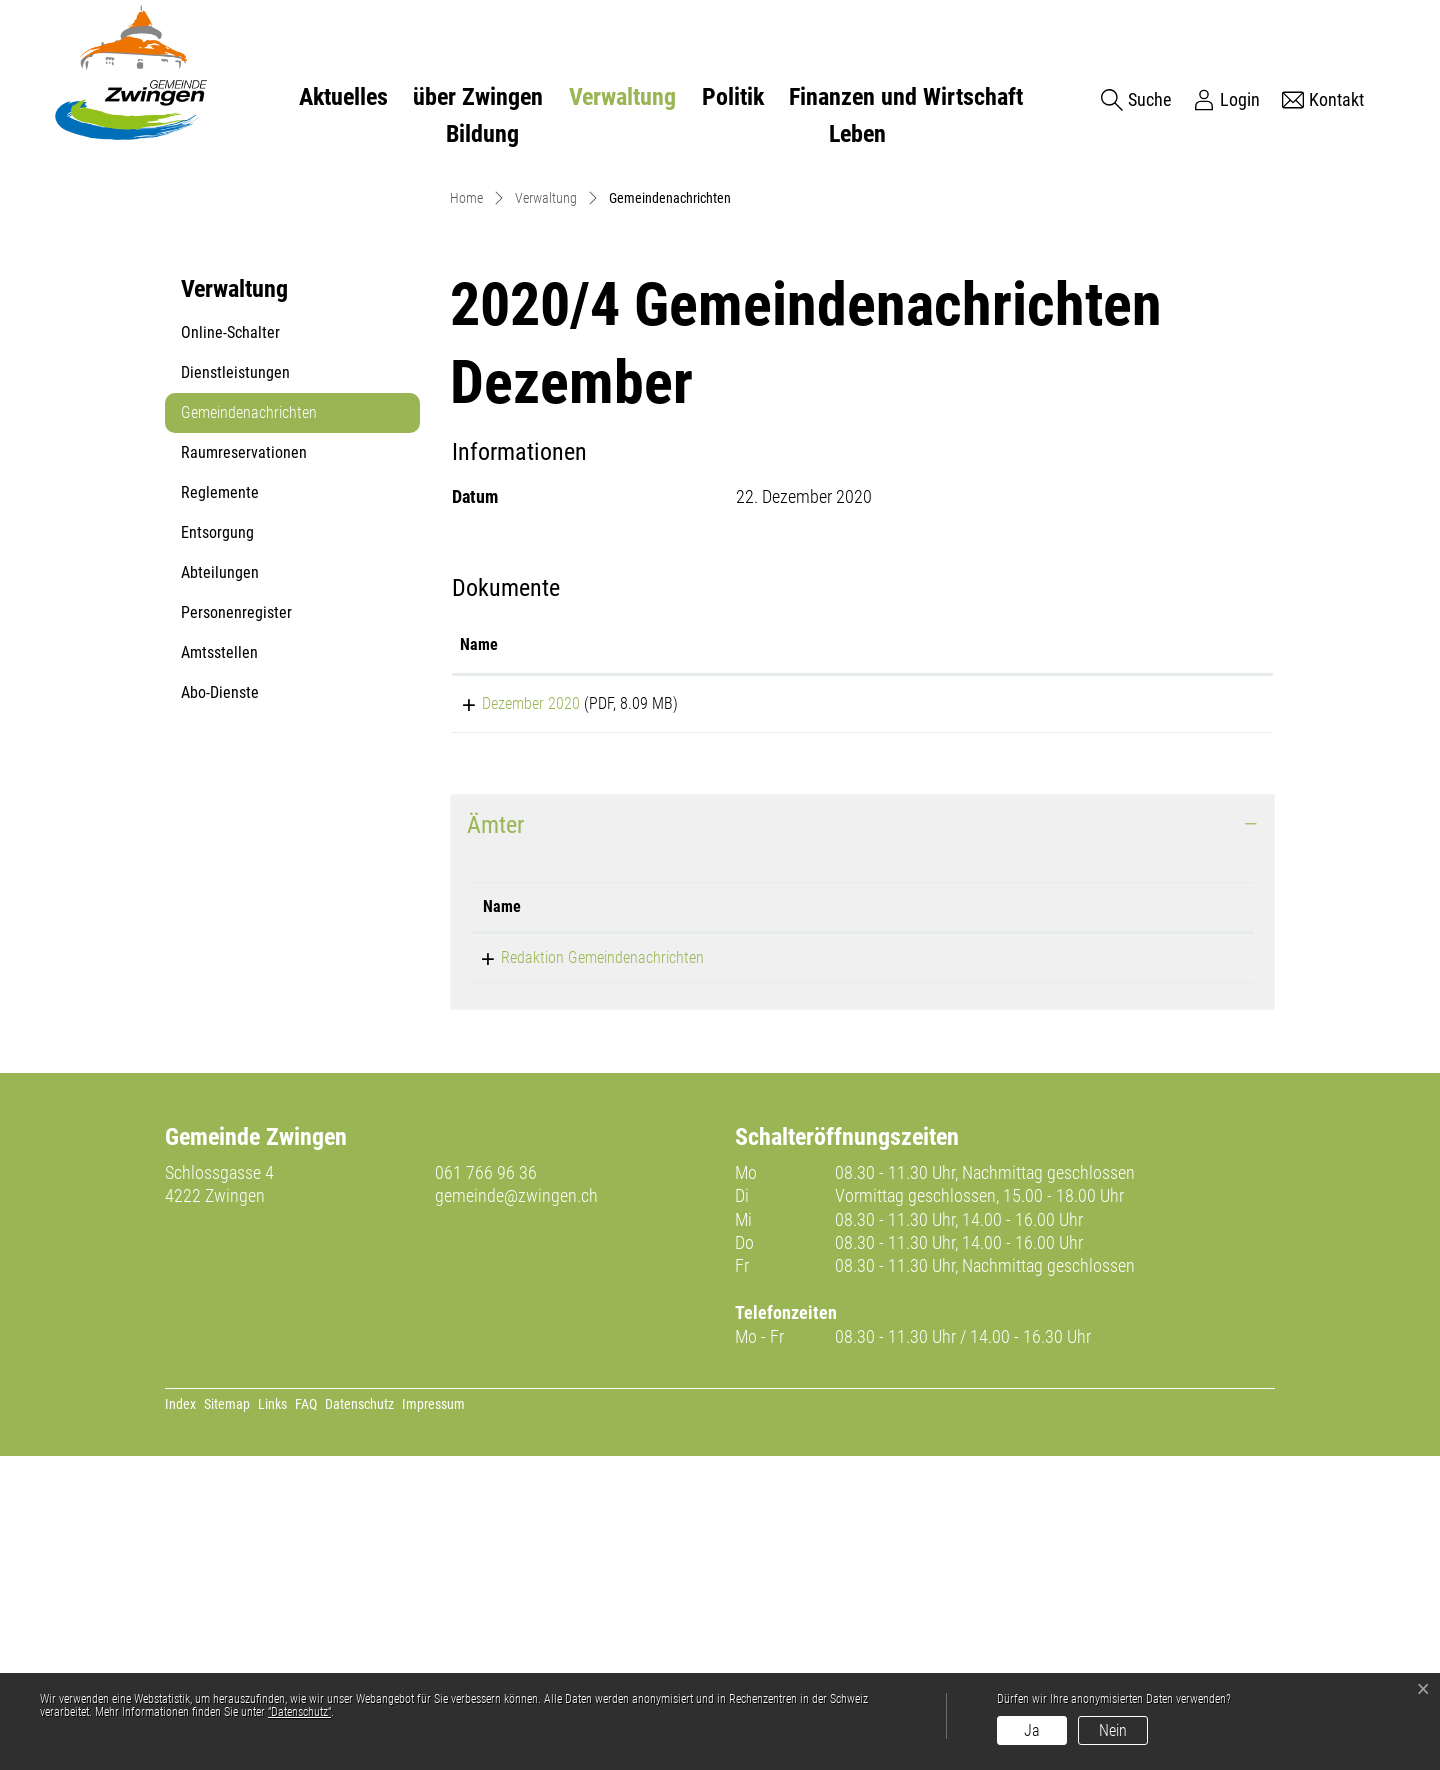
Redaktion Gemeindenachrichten (584, 1270)
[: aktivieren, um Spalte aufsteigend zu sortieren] (1151, 953)
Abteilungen (220, 879)
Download (1151, 1014)
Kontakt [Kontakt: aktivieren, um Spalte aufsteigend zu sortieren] (1032, 1219)
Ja (1032, 1730)
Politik (733, 97)
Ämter (495, 1139)
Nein (1113, 1730)
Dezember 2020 (509, 1010)
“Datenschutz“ (299, 1712)
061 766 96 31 (875, 1270)
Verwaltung (622, 97)
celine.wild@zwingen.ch (1080, 1270)
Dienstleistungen (235, 679)
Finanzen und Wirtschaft (906, 97)
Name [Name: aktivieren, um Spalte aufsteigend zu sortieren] (479, 951)
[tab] (862, 1139)
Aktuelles (343, 97)
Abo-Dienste (220, 999)
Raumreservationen (244, 759)
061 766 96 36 (486, 1486)
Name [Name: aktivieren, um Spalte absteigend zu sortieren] (502, 1219)
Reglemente (220, 799)
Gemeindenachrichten (248, 725)
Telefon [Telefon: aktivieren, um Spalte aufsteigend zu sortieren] (853, 1219)
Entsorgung (217, 839)
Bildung (482, 134)
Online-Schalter (230, 639)
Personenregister (236, 919)
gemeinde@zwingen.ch (516, 1509)
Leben (857, 134)
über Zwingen (478, 97)
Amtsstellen (219, 959)
